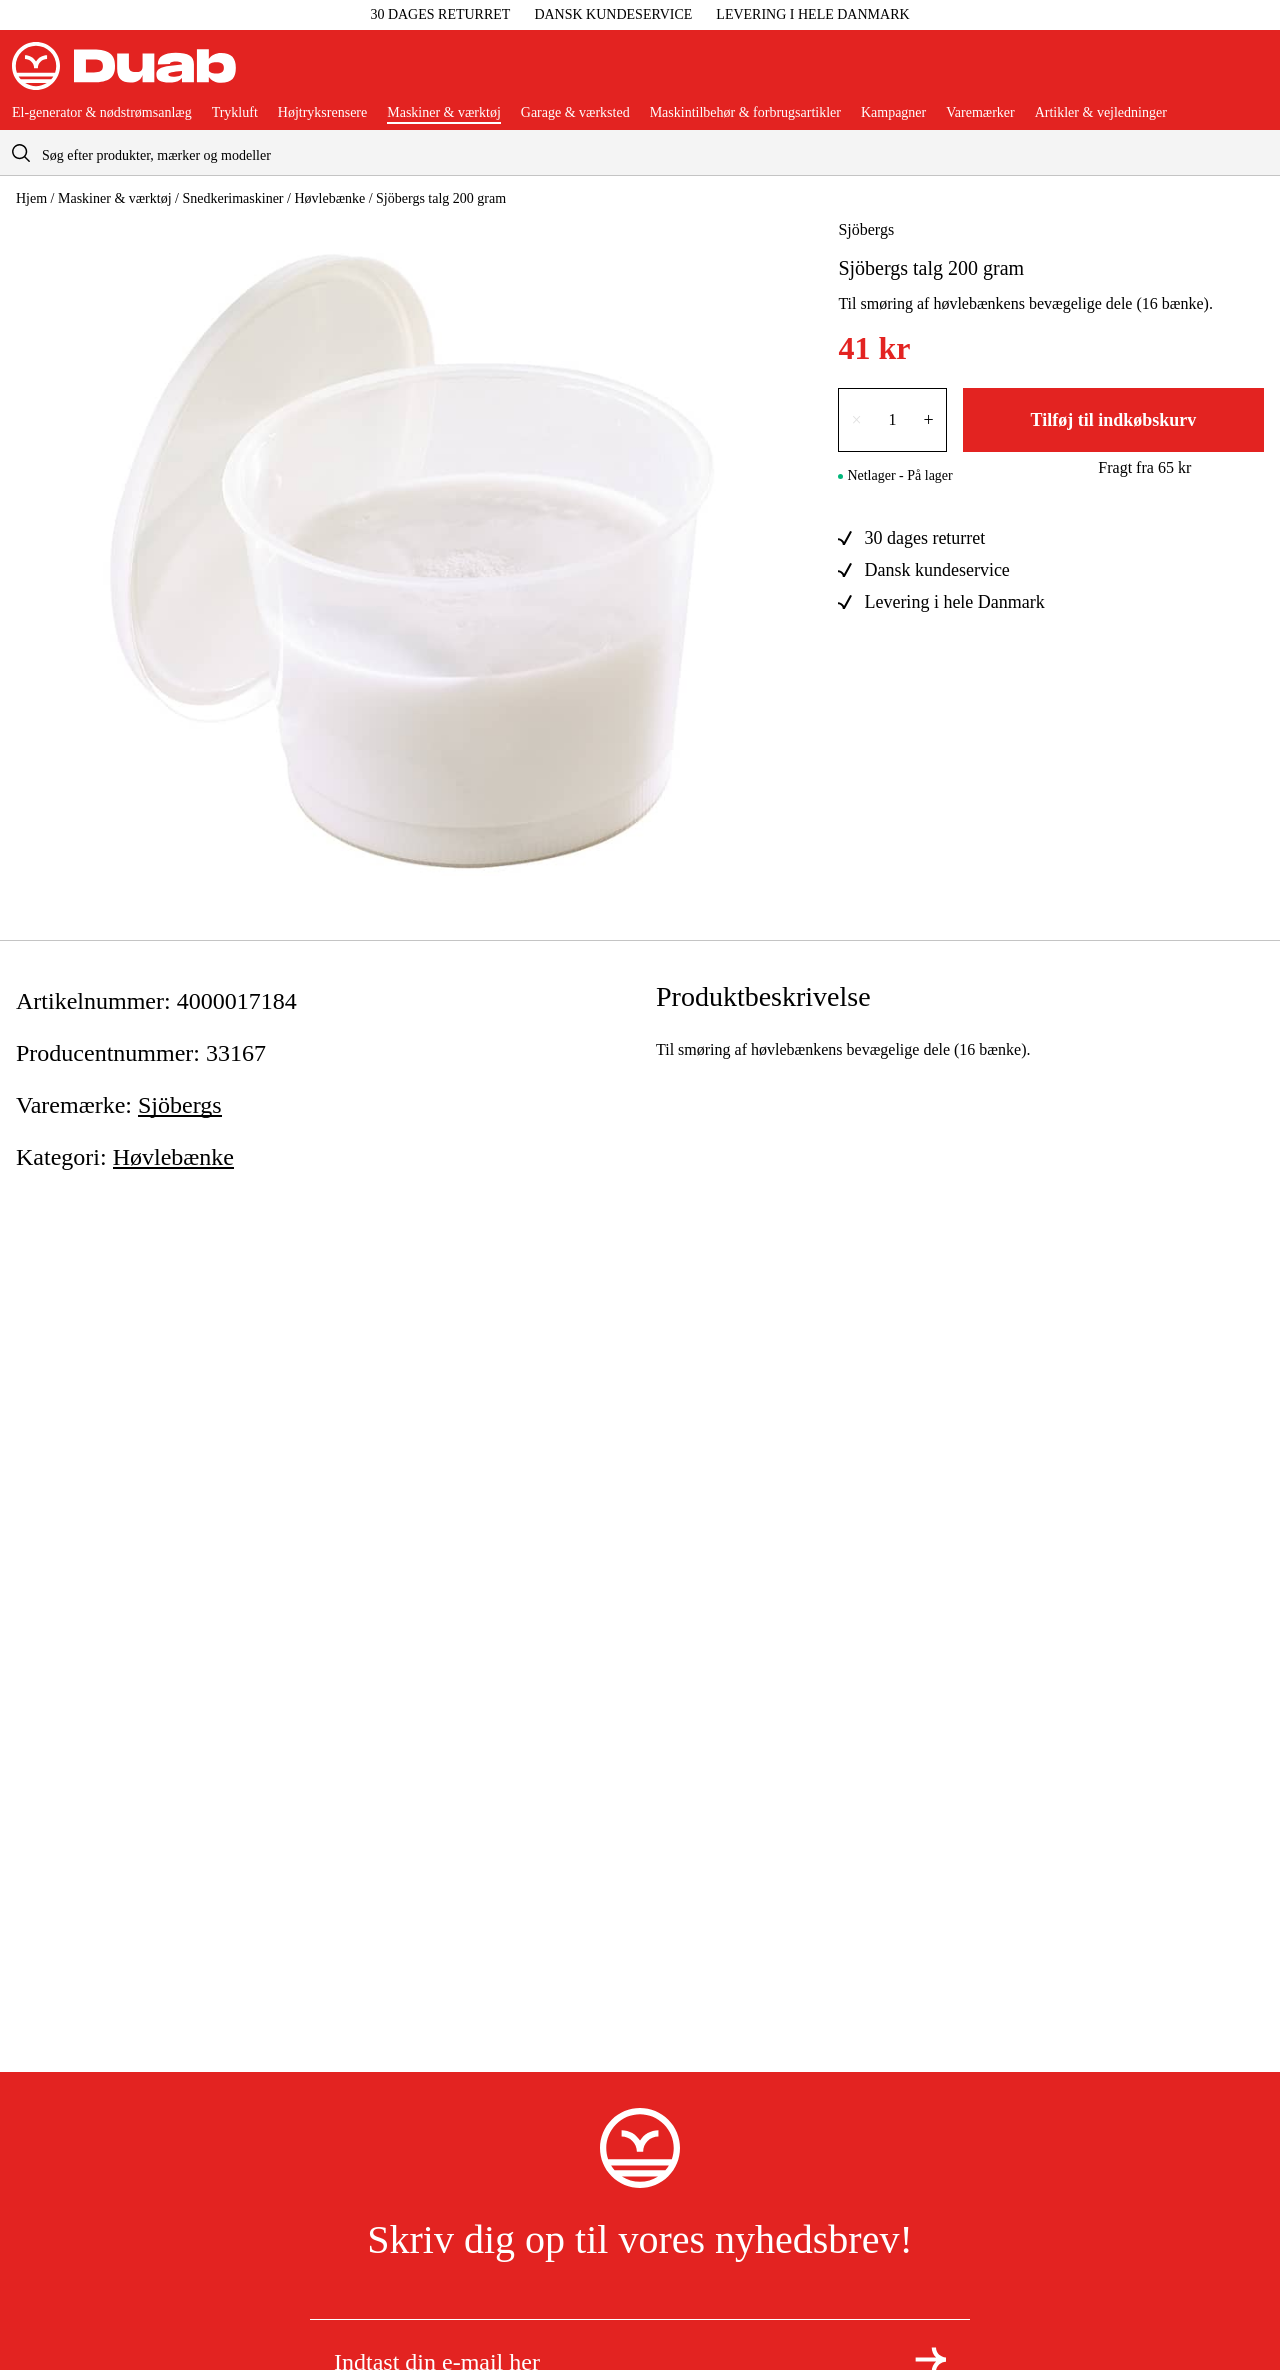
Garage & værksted (575, 113)
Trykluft (235, 113)
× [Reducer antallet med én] (856, 420)
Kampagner (893, 113)
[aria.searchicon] (21, 152)
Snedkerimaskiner (232, 198)
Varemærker (980, 113)
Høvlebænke (329, 198)
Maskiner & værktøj (444, 113)
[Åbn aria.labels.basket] (1252, 74)
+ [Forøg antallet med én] (929, 420)
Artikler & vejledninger (1101, 113)
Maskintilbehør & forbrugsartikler (745, 113)
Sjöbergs (866, 229)
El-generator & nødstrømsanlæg (102, 113)
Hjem (31, 198)
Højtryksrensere (322, 113)
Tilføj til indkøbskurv (1113, 420)
